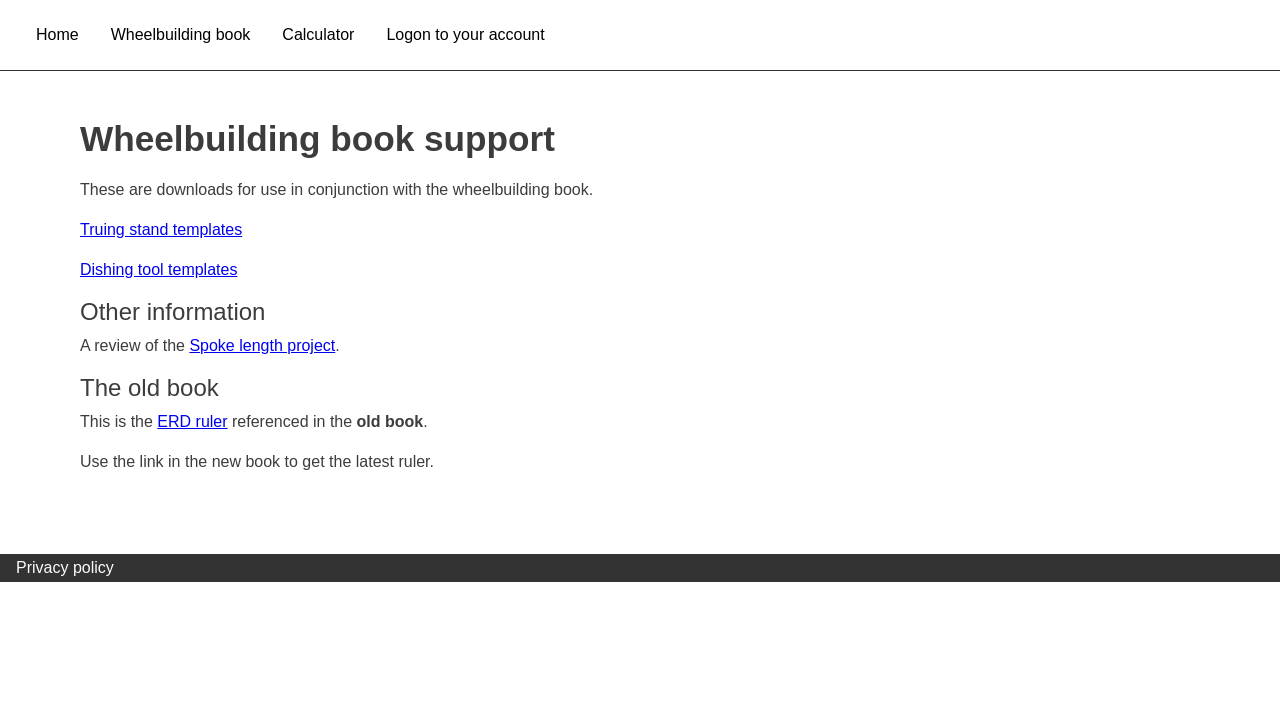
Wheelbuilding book (181, 34)
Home (57, 34)
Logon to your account (465, 34)
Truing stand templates (161, 229)
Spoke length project (262, 345)
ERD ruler (192, 421)
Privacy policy (65, 567)
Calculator (318, 34)
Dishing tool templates (158, 269)
